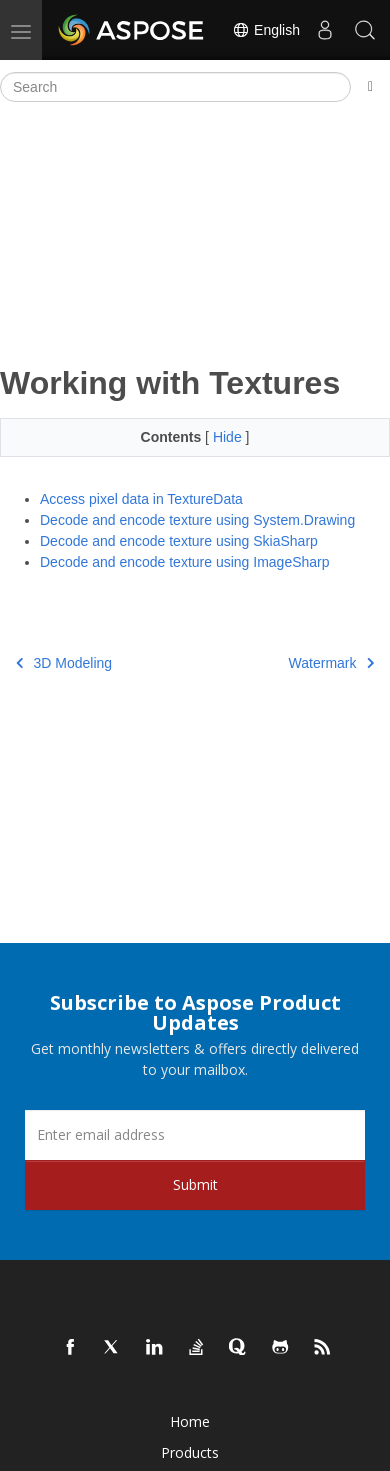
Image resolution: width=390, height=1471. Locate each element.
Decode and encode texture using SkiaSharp (179, 541)
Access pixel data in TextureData (141, 499)
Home (190, 1421)
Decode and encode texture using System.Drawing (197, 520)
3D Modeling (64, 663)
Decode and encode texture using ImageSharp (185, 562)
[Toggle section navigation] (370, 87)
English (266, 30)
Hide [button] (229, 437)
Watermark (331, 663)
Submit (195, 1184)
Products (190, 1452)
